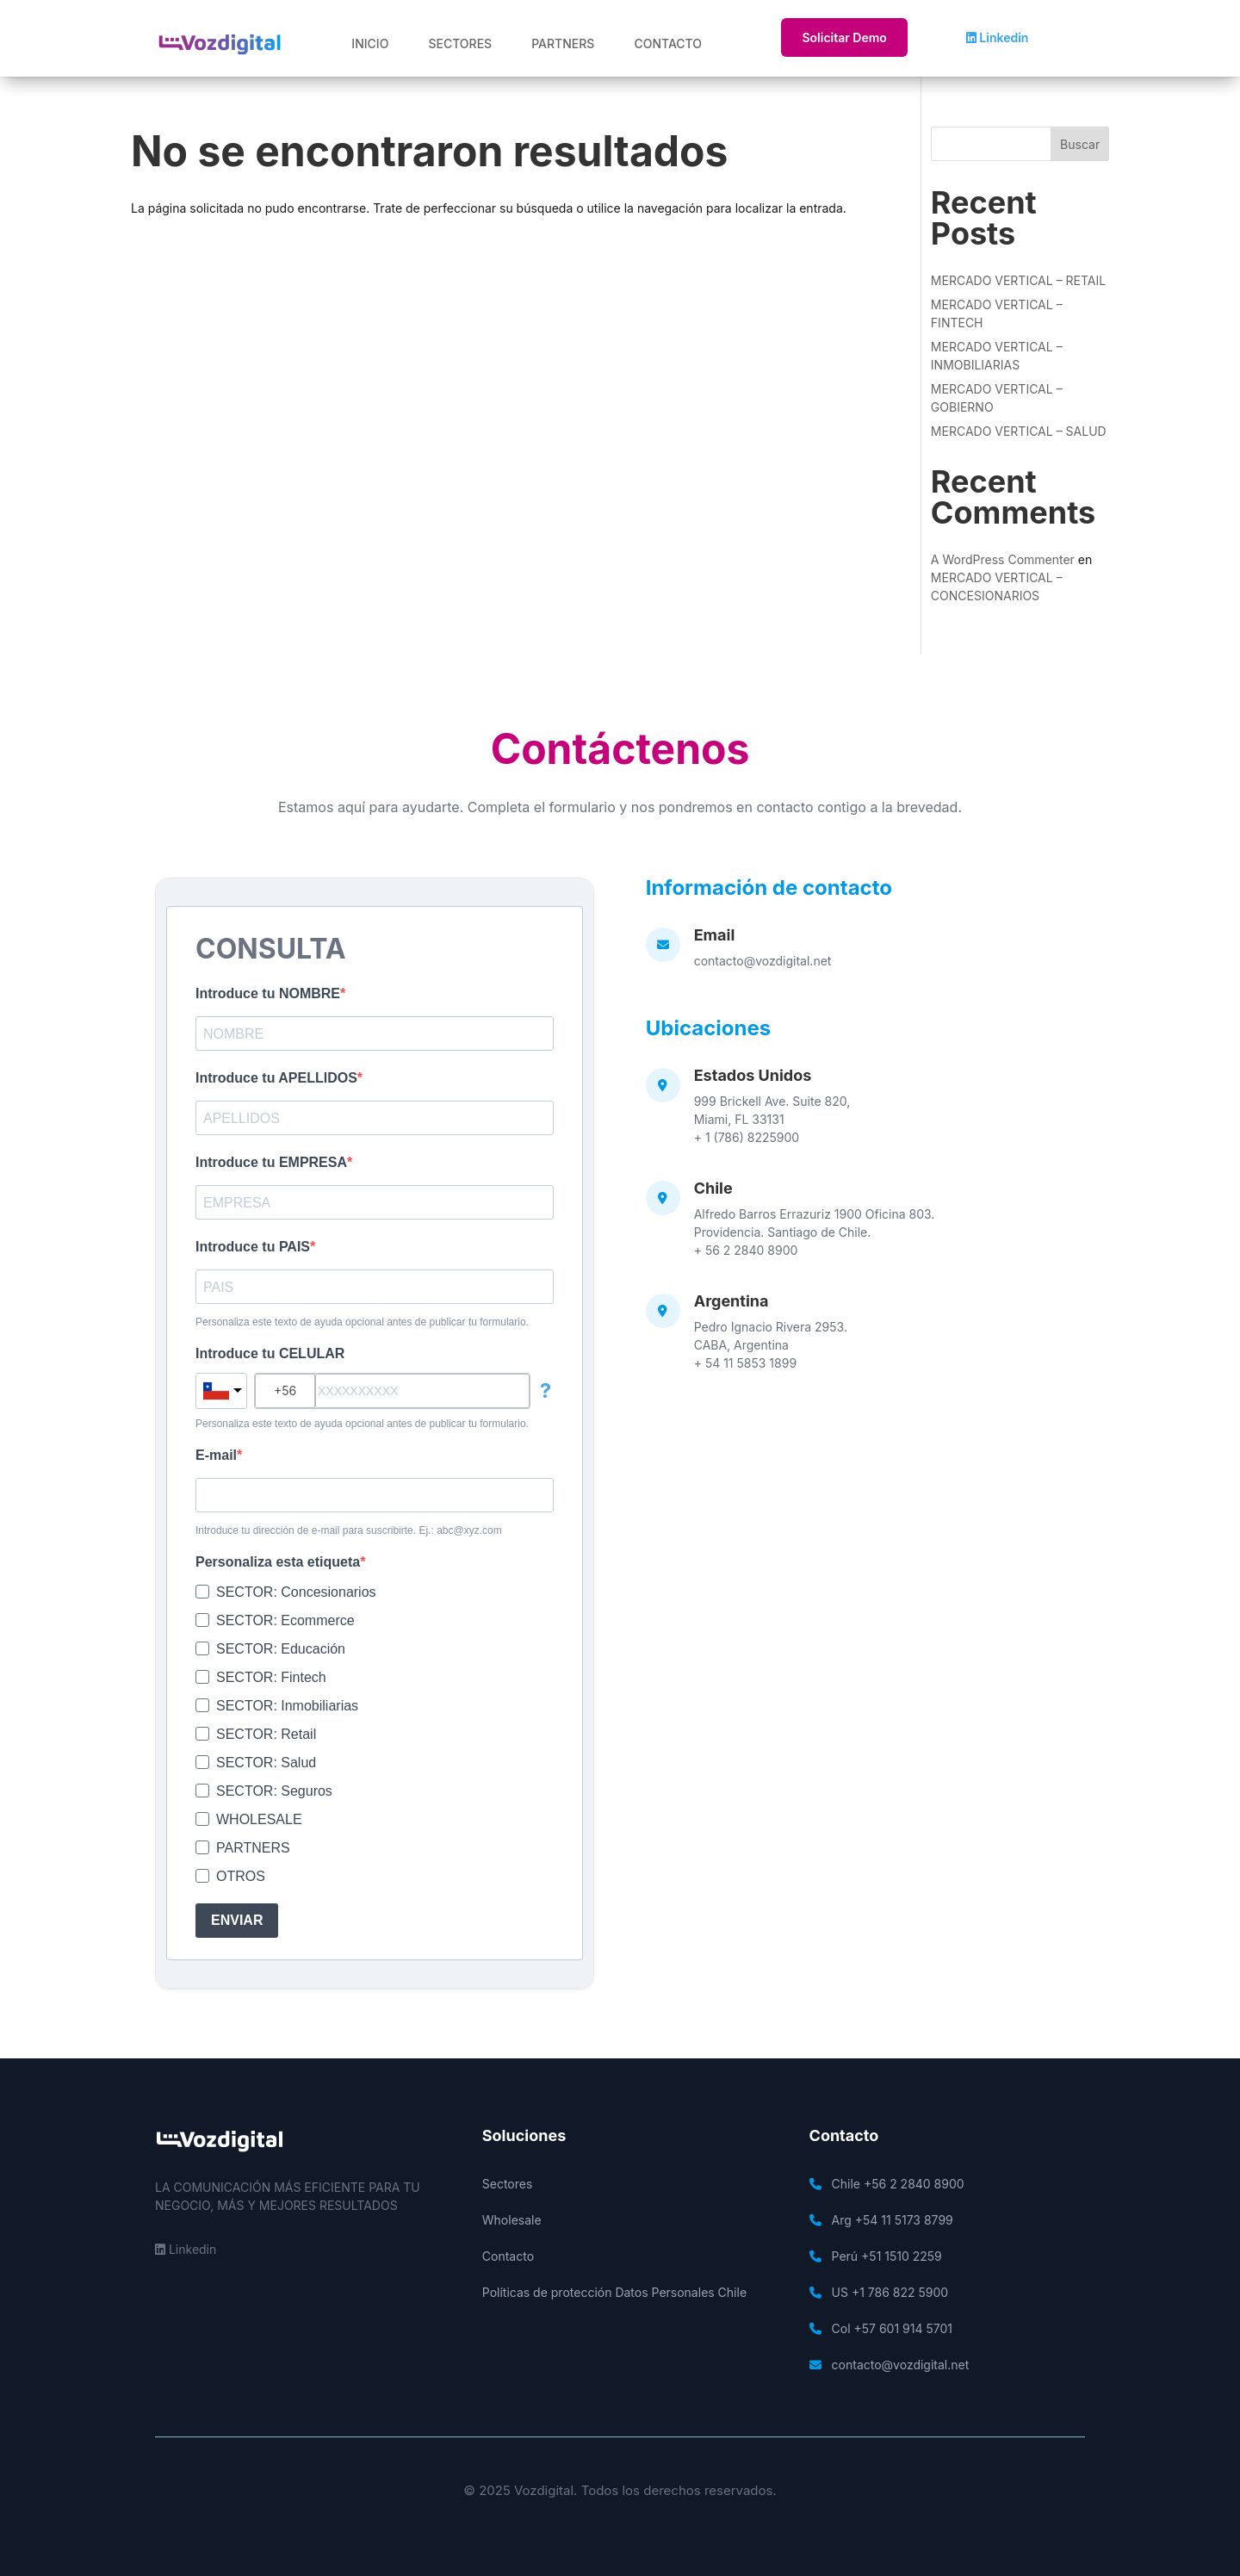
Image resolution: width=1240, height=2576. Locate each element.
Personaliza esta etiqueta (277, 1562)
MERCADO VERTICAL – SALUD (1019, 431)
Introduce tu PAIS (252, 1246)
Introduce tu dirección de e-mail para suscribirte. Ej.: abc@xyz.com (348, 1530)
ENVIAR (237, 1920)
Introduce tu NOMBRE (267, 993)
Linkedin (997, 37)
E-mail (216, 1455)
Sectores (507, 2183)
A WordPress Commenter (1003, 559)
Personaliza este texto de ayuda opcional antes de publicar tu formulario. (362, 1322)
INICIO (369, 43)
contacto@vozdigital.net (763, 960)
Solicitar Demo (844, 37)
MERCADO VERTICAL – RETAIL (1018, 280)
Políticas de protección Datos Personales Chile (614, 2292)
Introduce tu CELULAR (269, 1353)
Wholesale (512, 2220)
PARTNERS (562, 43)
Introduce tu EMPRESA (271, 1162)
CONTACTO (668, 43)
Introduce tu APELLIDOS (276, 1078)
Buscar (1080, 144)
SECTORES (460, 43)
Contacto (508, 2256)
